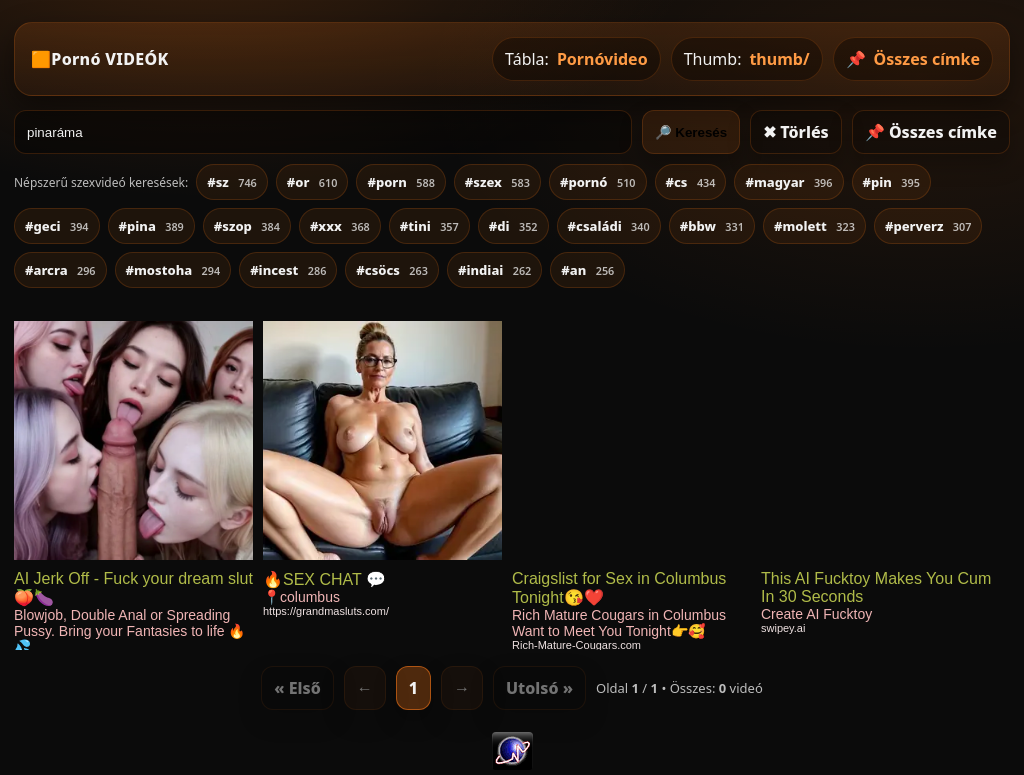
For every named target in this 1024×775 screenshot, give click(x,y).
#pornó (598, 182)
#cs (691, 182)
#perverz (928, 226)
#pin (891, 182)
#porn (400, 182)
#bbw (712, 226)
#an (587, 270)
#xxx (340, 226)
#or (312, 182)
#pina (151, 226)
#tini (429, 226)
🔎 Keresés (691, 132)
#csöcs (392, 270)
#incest (288, 270)
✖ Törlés (796, 132)
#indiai (494, 270)
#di (513, 226)
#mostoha (173, 270)
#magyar (788, 182)
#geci (57, 226)
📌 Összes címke (931, 132)
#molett (814, 226)
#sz (232, 182)
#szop (247, 226)
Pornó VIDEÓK (109, 59)
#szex (497, 182)
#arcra (60, 270)
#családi (609, 226)
